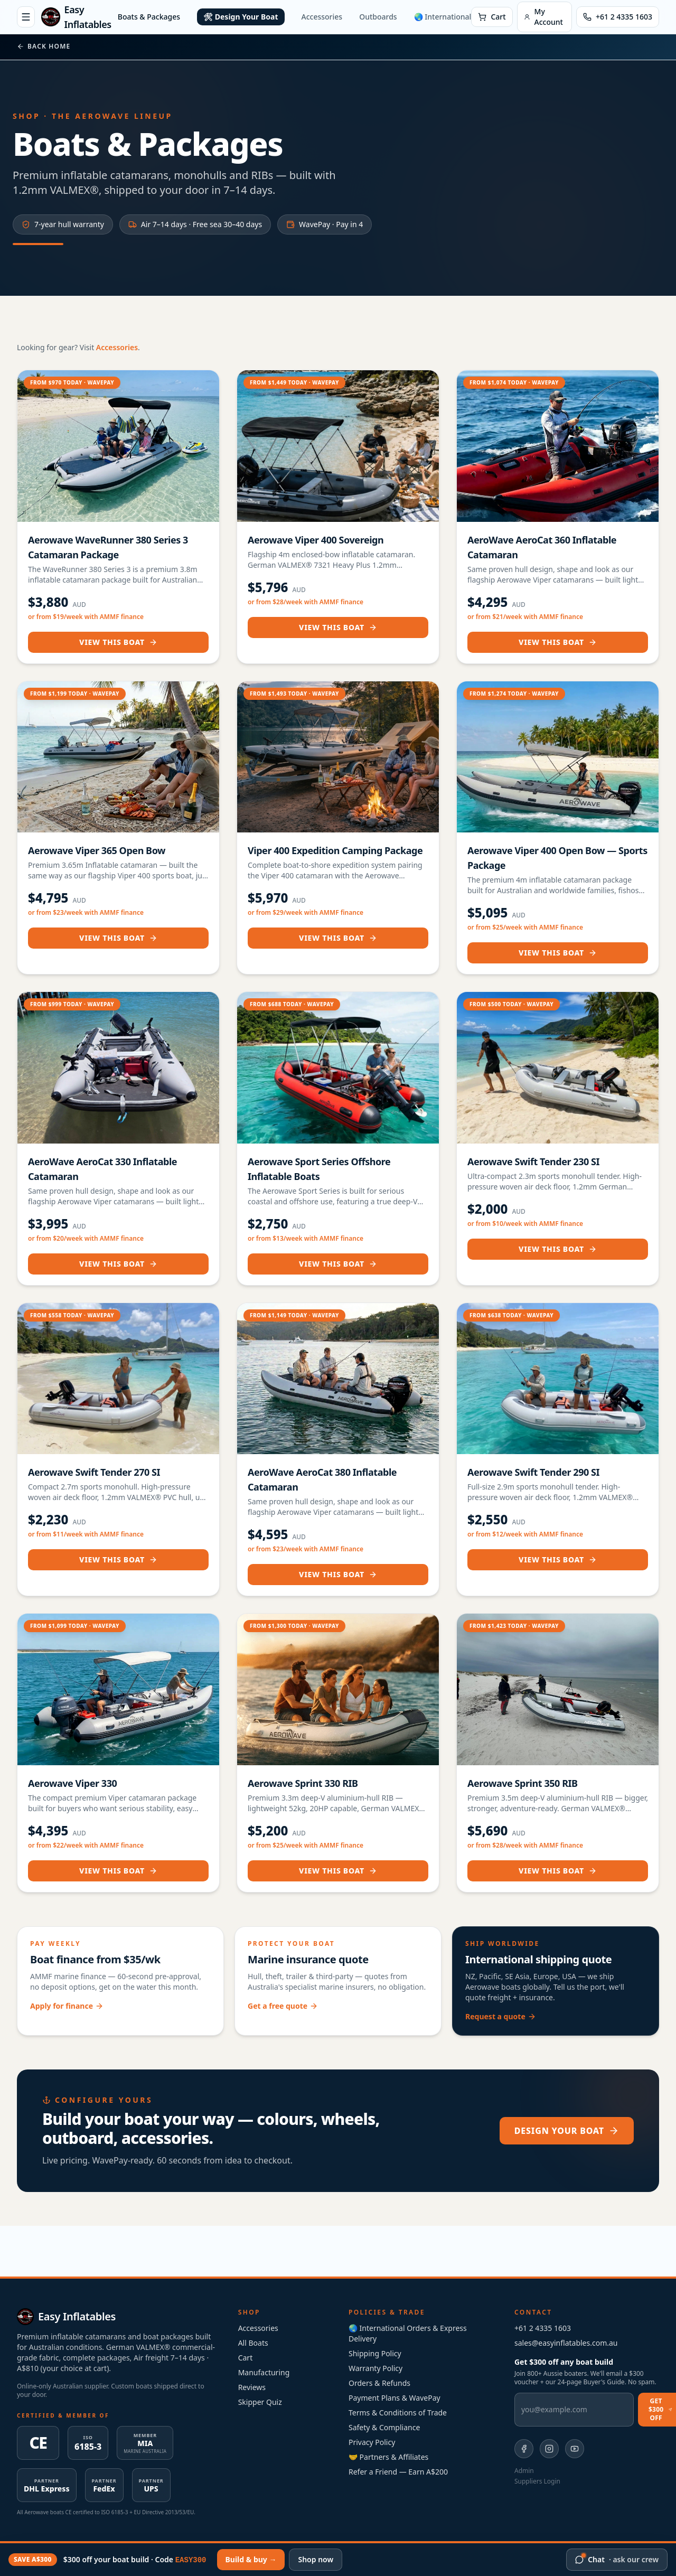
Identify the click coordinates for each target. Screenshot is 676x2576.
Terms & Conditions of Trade (398, 2413)
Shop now (315, 2559)
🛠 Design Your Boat (240, 17)
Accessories (322, 17)
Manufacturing (264, 2372)
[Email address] (574, 2410)
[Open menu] (26, 16)
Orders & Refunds (379, 2383)
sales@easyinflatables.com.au (566, 2343)
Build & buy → (251, 2559)
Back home (43, 46)
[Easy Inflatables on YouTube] (574, 2448)
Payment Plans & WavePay (394, 2398)
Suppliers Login (537, 2481)
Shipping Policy (375, 2353)
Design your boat (566, 2131)
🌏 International (443, 17)
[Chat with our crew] (617, 2560)
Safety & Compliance (384, 2427)
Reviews (252, 2387)
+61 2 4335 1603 (542, 2328)
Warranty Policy (375, 2368)
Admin (524, 2471)
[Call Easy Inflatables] (617, 16)
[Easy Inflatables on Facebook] (523, 2448)
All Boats (253, 2343)
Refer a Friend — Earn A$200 (398, 2472)
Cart (245, 2358)
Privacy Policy (372, 2442)
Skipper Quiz (260, 2402)
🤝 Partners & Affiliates (388, 2457)
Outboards (378, 17)
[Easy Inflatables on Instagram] (549, 2448)
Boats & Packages (149, 17)
